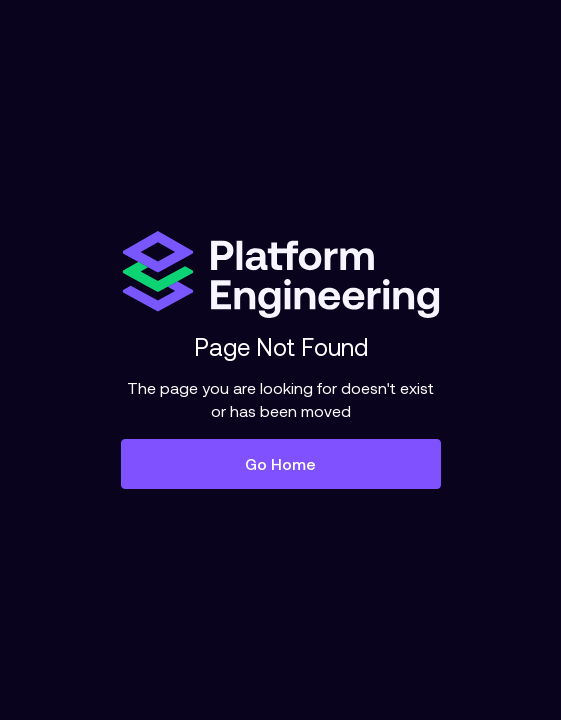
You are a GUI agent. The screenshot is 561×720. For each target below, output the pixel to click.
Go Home (280, 464)
